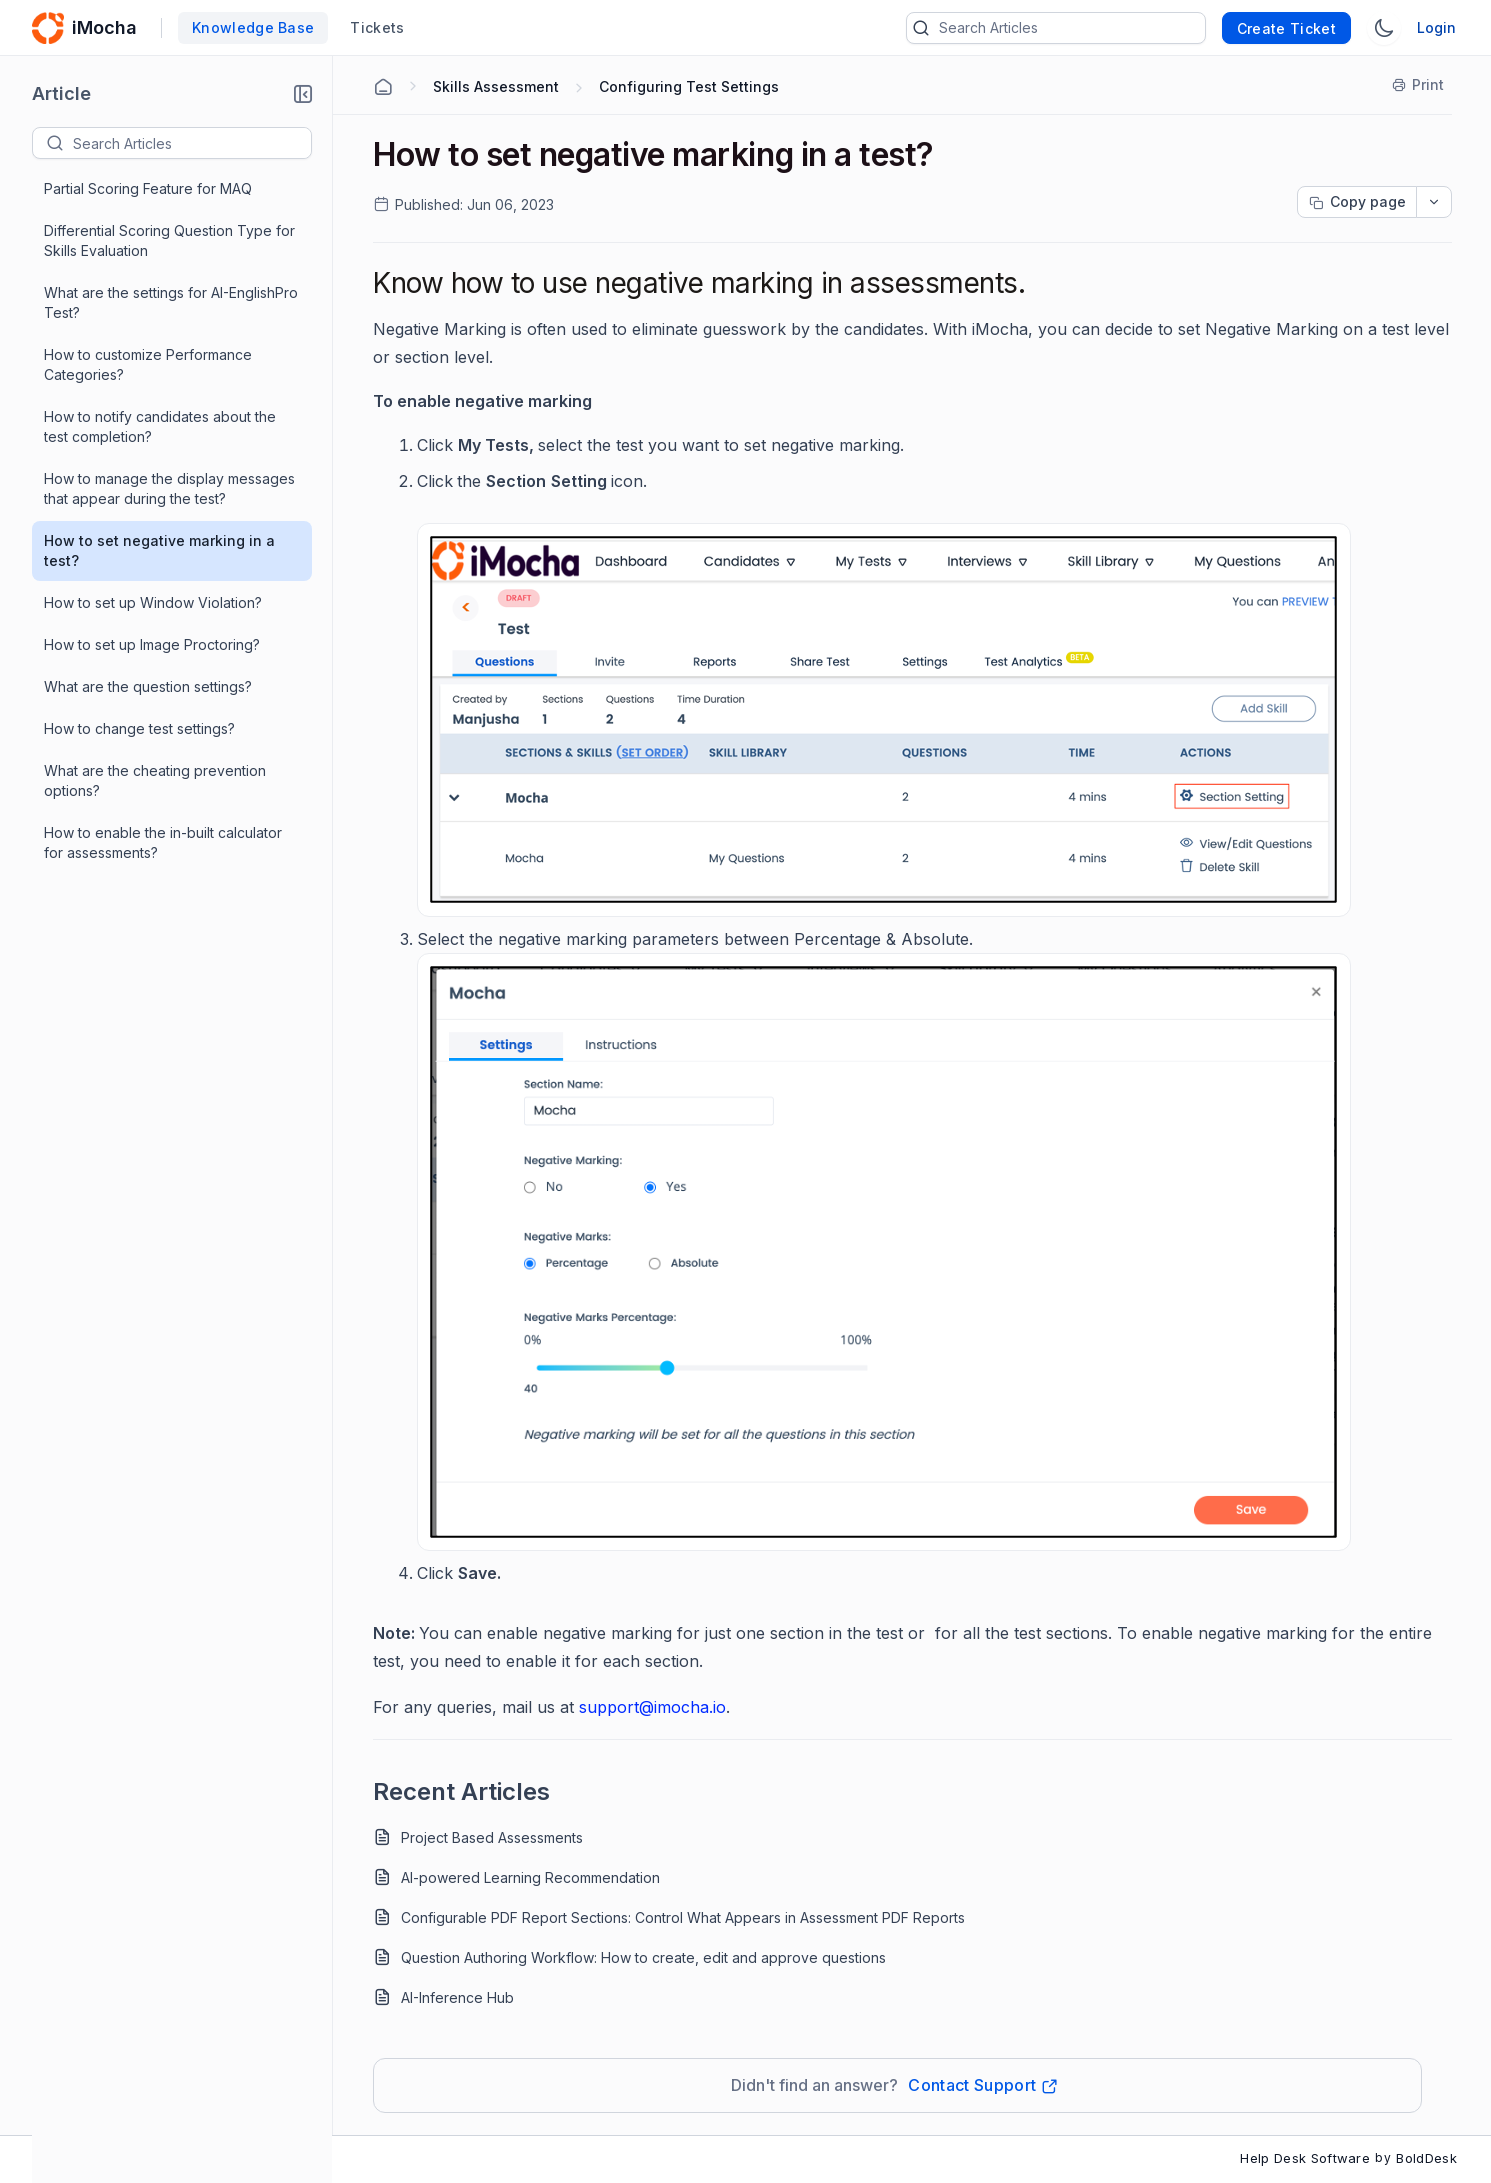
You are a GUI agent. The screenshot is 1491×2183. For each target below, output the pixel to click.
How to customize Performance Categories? (148, 364)
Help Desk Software (1305, 2158)
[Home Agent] (383, 87)
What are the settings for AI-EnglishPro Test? (171, 302)
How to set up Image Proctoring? (152, 644)
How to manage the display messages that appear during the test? (169, 488)
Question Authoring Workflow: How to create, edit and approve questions (643, 1957)
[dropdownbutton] (1434, 202)
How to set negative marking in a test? (159, 550)
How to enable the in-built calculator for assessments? (163, 842)
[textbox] (192, 143)
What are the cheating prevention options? (155, 780)
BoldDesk (1426, 2158)
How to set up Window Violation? (153, 602)
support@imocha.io (652, 1707)
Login (1436, 27)
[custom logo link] (48, 28)
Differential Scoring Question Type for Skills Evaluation (169, 240)
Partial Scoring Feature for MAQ (148, 188)
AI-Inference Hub (457, 1997)
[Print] (1419, 85)
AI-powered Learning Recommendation (530, 1877)
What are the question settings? (148, 686)
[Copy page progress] (1357, 202)
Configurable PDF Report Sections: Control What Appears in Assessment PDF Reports (683, 1917)
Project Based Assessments (492, 1837)
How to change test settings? (139, 728)
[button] (303, 94)
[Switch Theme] (1384, 28)
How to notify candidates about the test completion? (160, 426)
